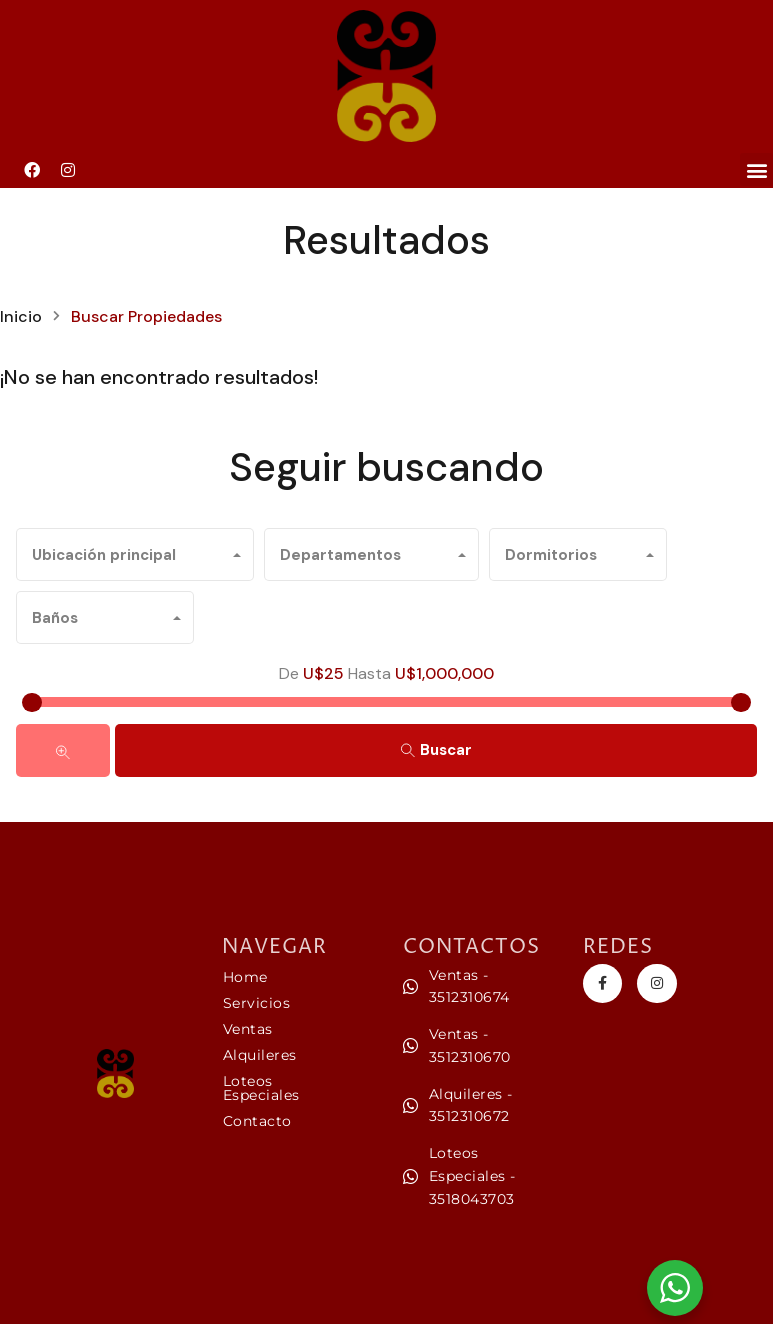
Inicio (21, 317)
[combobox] (135, 554)
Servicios (257, 1003)
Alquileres (260, 1055)
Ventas (248, 1029)
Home (245, 977)
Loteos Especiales (261, 1088)
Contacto (257, 1121)
